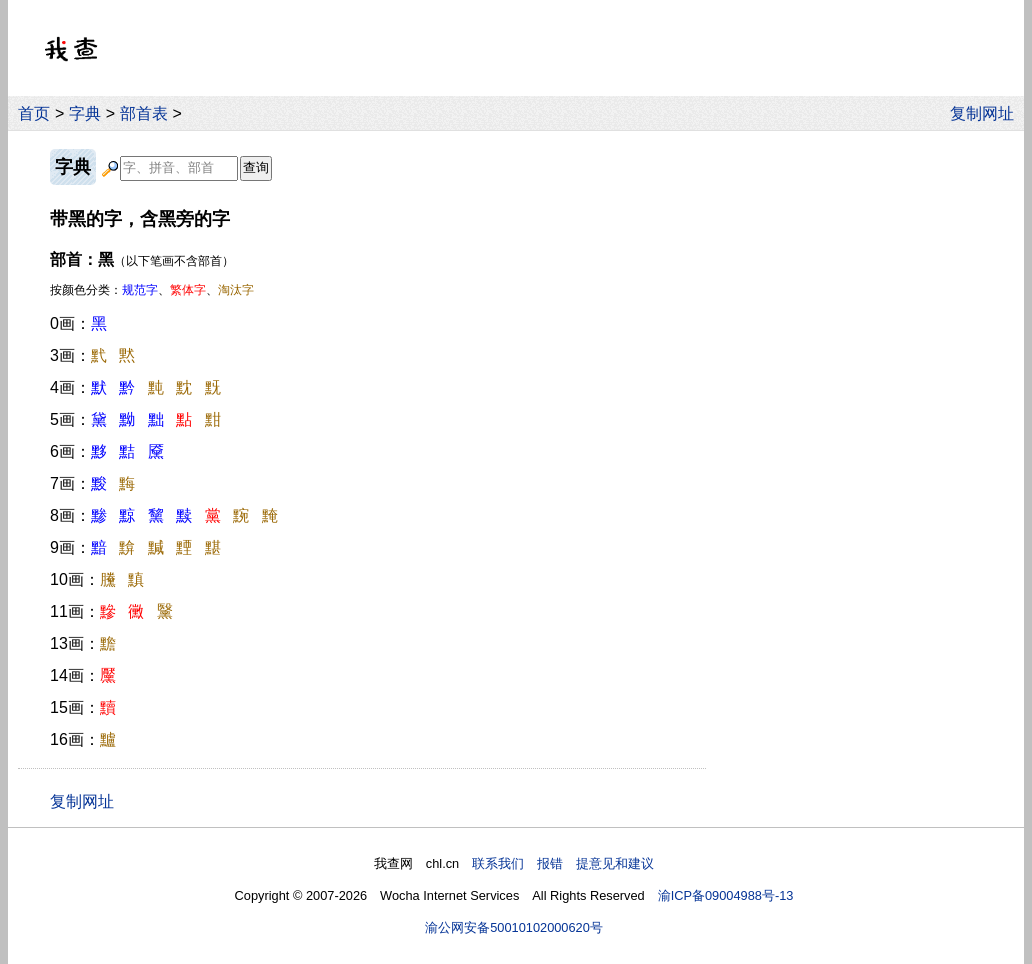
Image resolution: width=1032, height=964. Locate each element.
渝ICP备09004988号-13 (726, 895)
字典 (85, 113)
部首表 (144, 113)
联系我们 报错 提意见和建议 (563, 863)
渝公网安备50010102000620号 (514, 927)
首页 (34, 113)
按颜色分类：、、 (152, 290)
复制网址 (987, 113)
